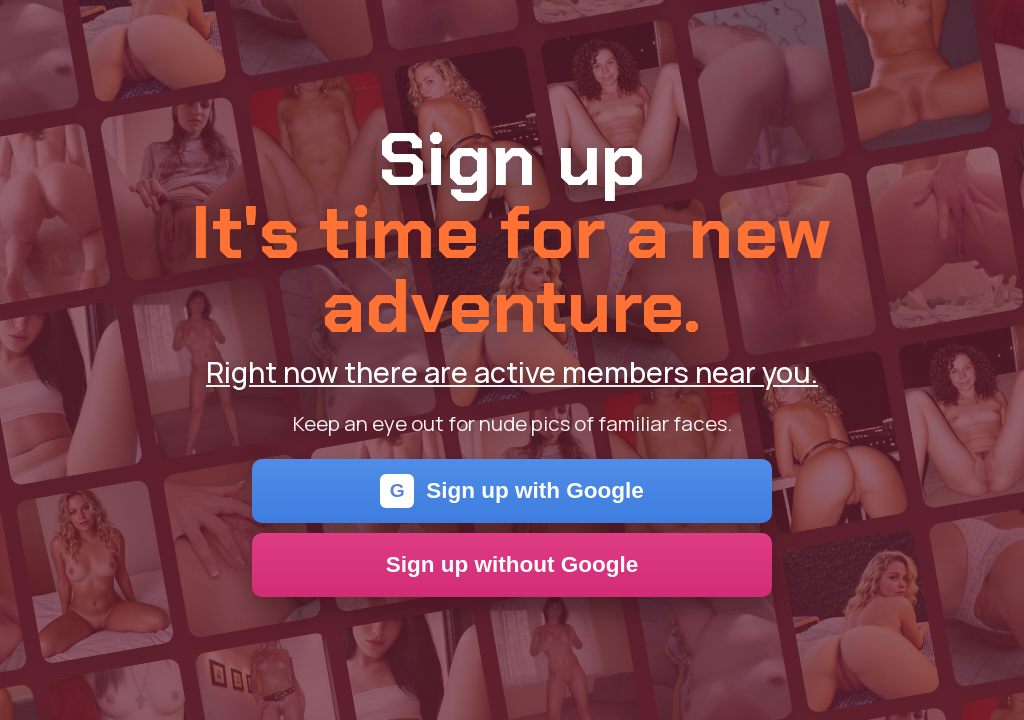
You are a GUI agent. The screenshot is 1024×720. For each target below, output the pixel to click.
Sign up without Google (512, 564)
